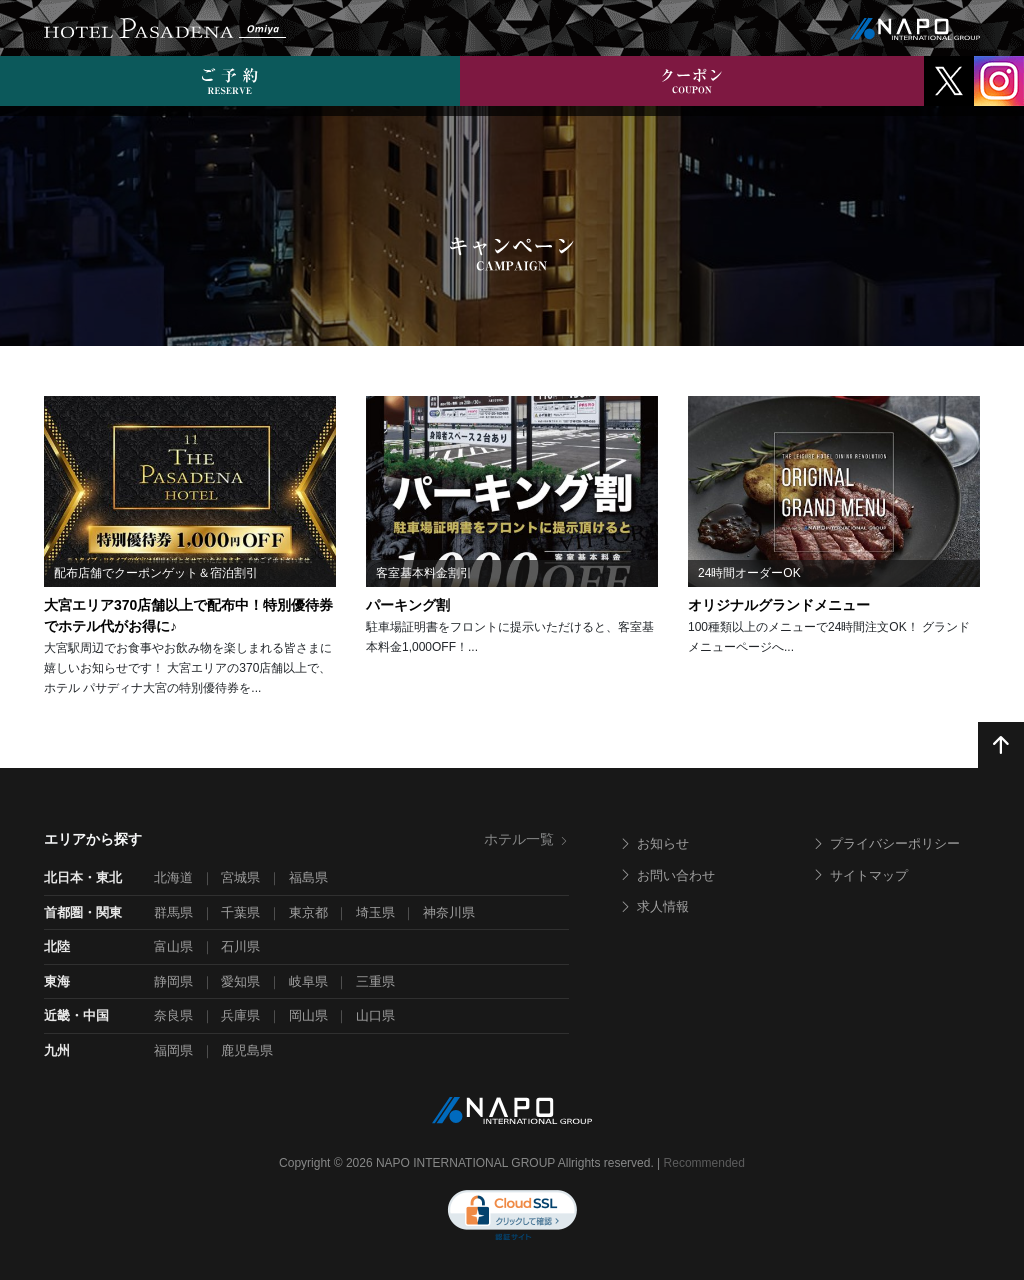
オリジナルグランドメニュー (779, 605)
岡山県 (308, 1015)
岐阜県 (308, 981)
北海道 (173, 877)
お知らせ (654, 843)
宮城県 (240, 877)
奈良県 (173, 1015)
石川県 (240, 946)
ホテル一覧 (526, 839)
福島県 (308, 877)
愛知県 (240, 981)
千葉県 (240, 912)
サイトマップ (860, 875)
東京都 (308, 912)
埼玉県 (375, 912)
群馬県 (173, 912)
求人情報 (654, 906)
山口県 (375, 1015)
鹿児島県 (247, 1050)
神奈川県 (449, 912)
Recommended (704, 1163)
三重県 (375, 981)
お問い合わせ (667, 875)
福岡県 (173, 1050)
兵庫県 (240, 1015)
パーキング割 (408, 605)
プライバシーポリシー (886, 843)
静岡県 (173, 981)
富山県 (173, 946)
